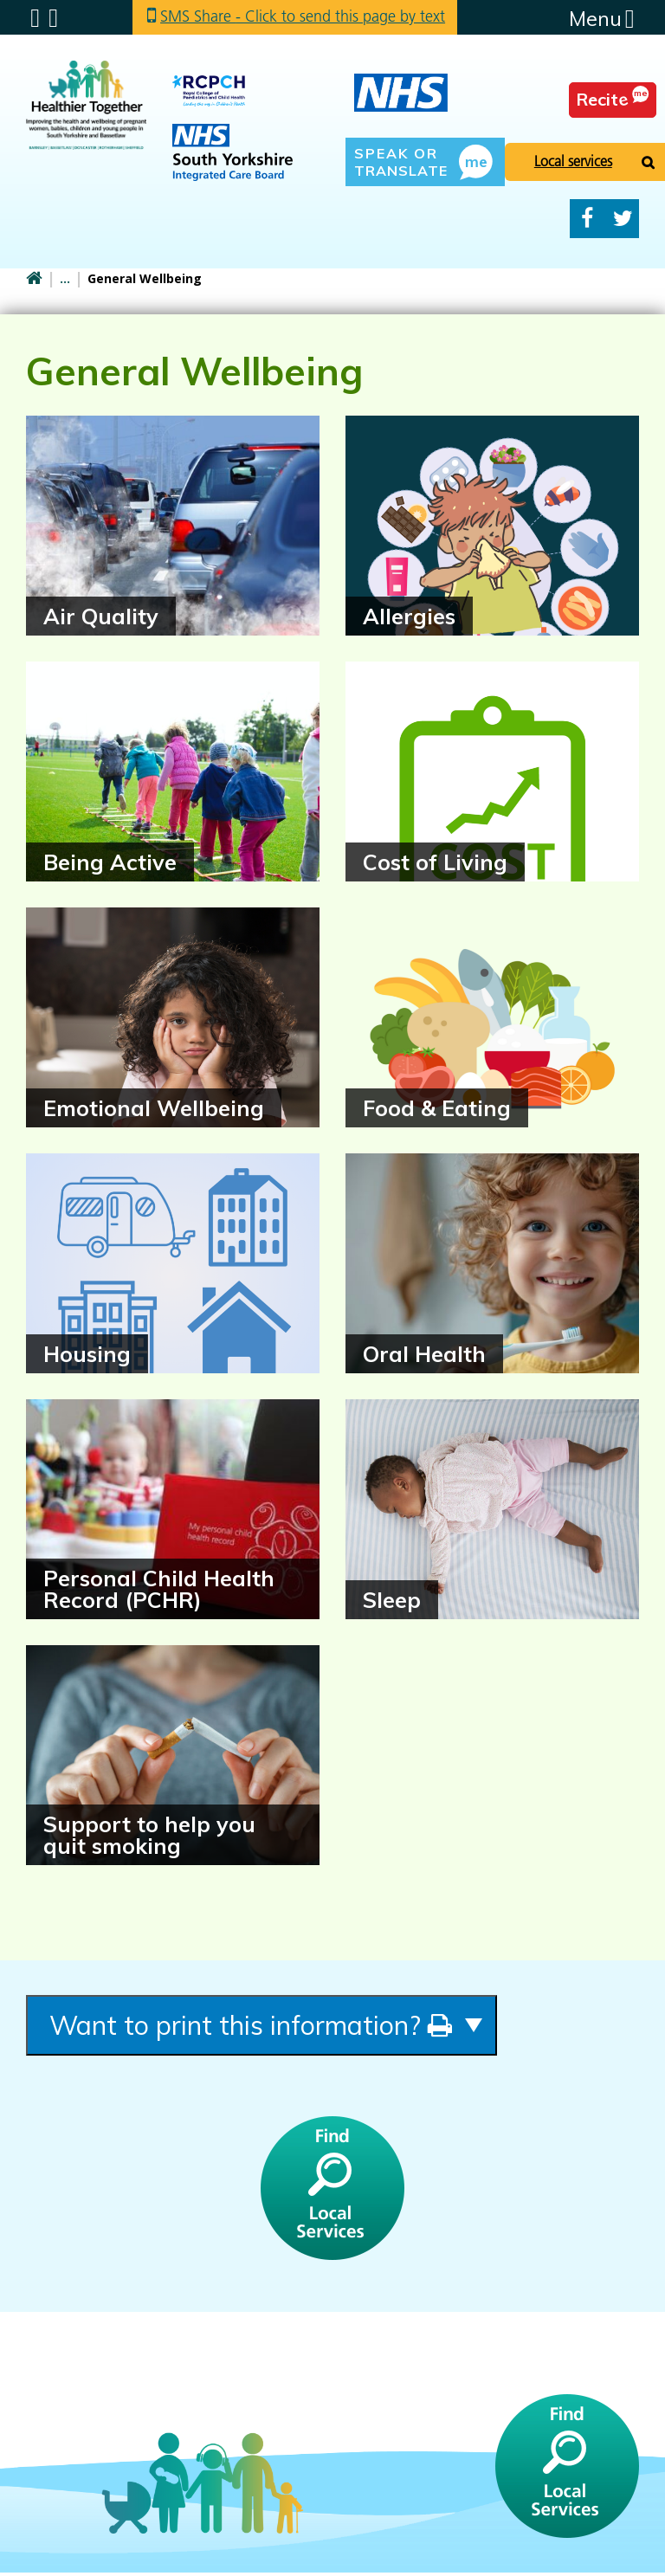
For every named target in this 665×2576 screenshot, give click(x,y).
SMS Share (305, 17)
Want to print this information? (270, 2026)
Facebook (587, 218)
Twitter (623, 218)
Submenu (35, 18)
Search (53, 18)
